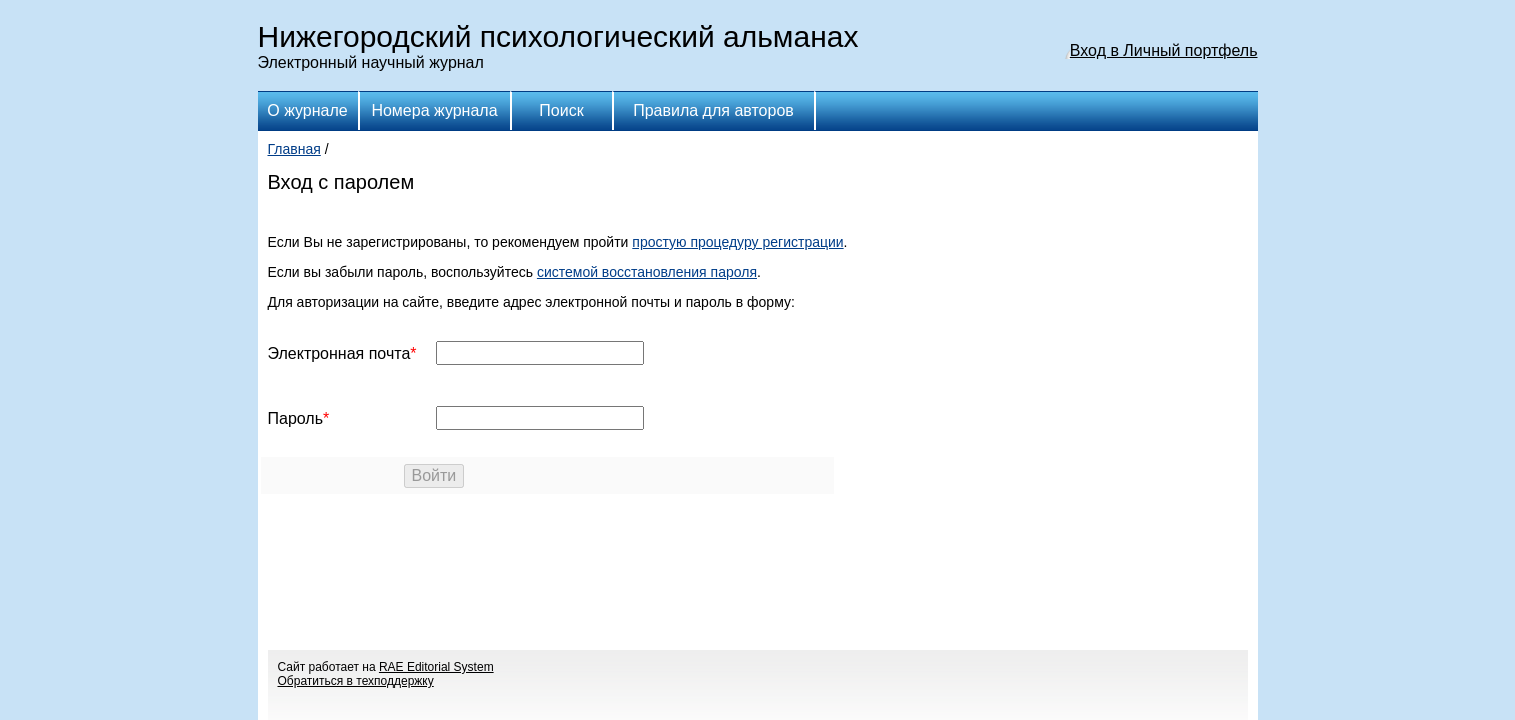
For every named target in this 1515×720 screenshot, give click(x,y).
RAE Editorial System (436, 667)
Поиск (561, 110)
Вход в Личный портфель (1164, 50)
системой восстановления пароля (647, 272)
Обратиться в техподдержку (356, 681)
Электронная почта (339, 353)
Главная (294, 149)
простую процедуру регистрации (737, 242)
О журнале (307, 110)
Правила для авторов (713, 110)
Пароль (296, 418)
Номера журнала (434, 110)
